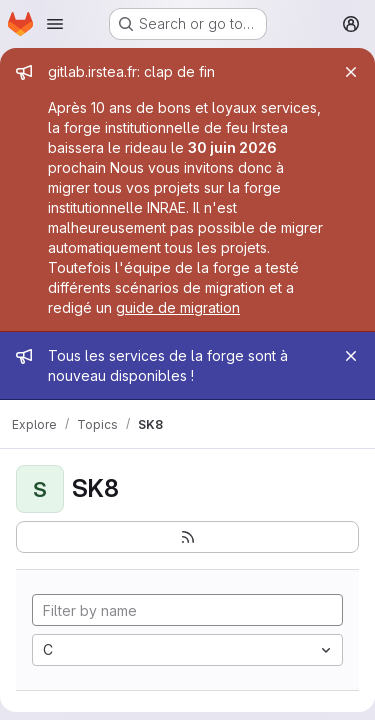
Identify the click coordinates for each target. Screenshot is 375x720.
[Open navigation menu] (55, 24)
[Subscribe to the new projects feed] (187, 537)
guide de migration (178, 307)
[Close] (351, 72)
